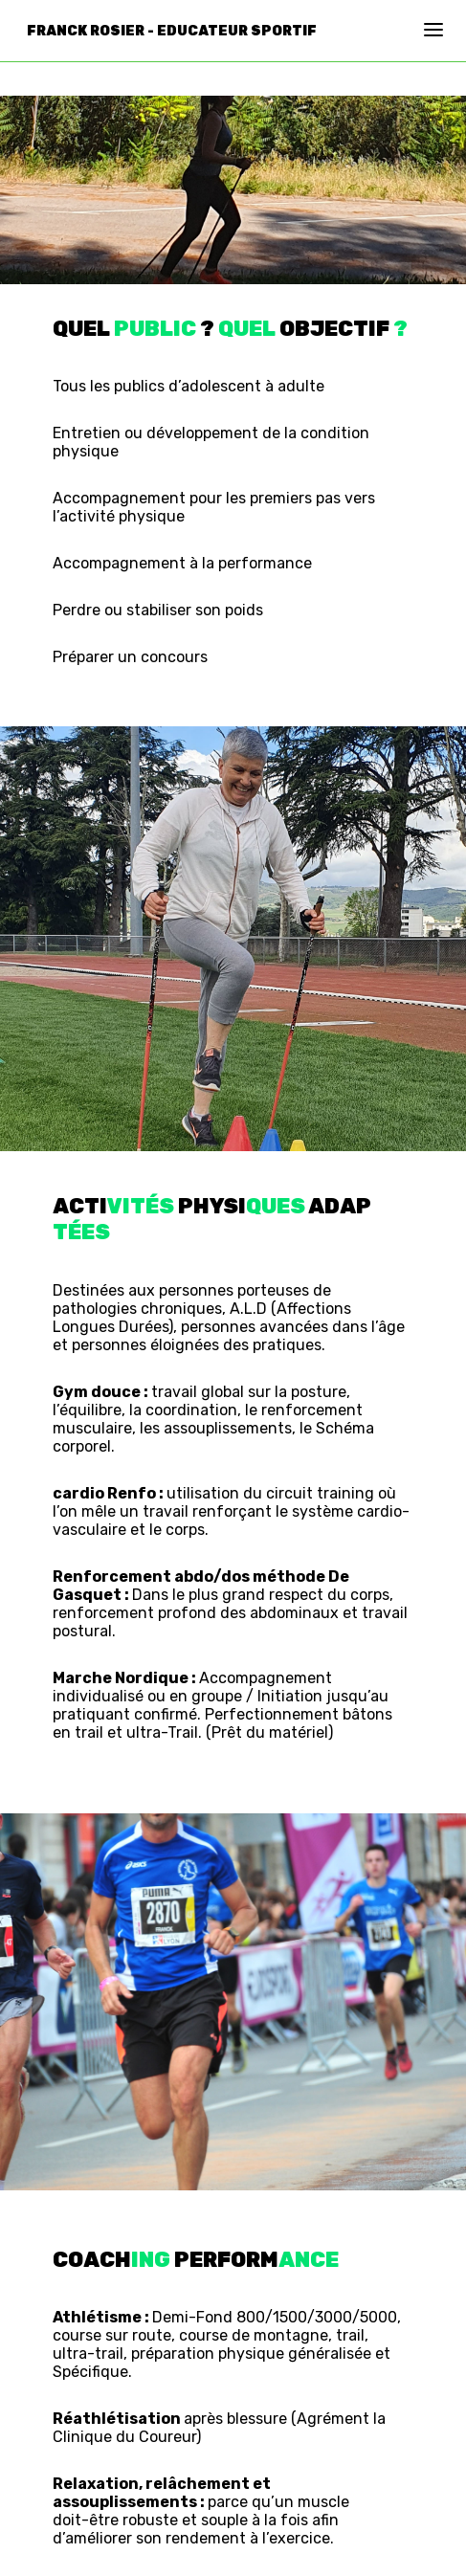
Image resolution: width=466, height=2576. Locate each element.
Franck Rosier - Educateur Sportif (172, 31)
